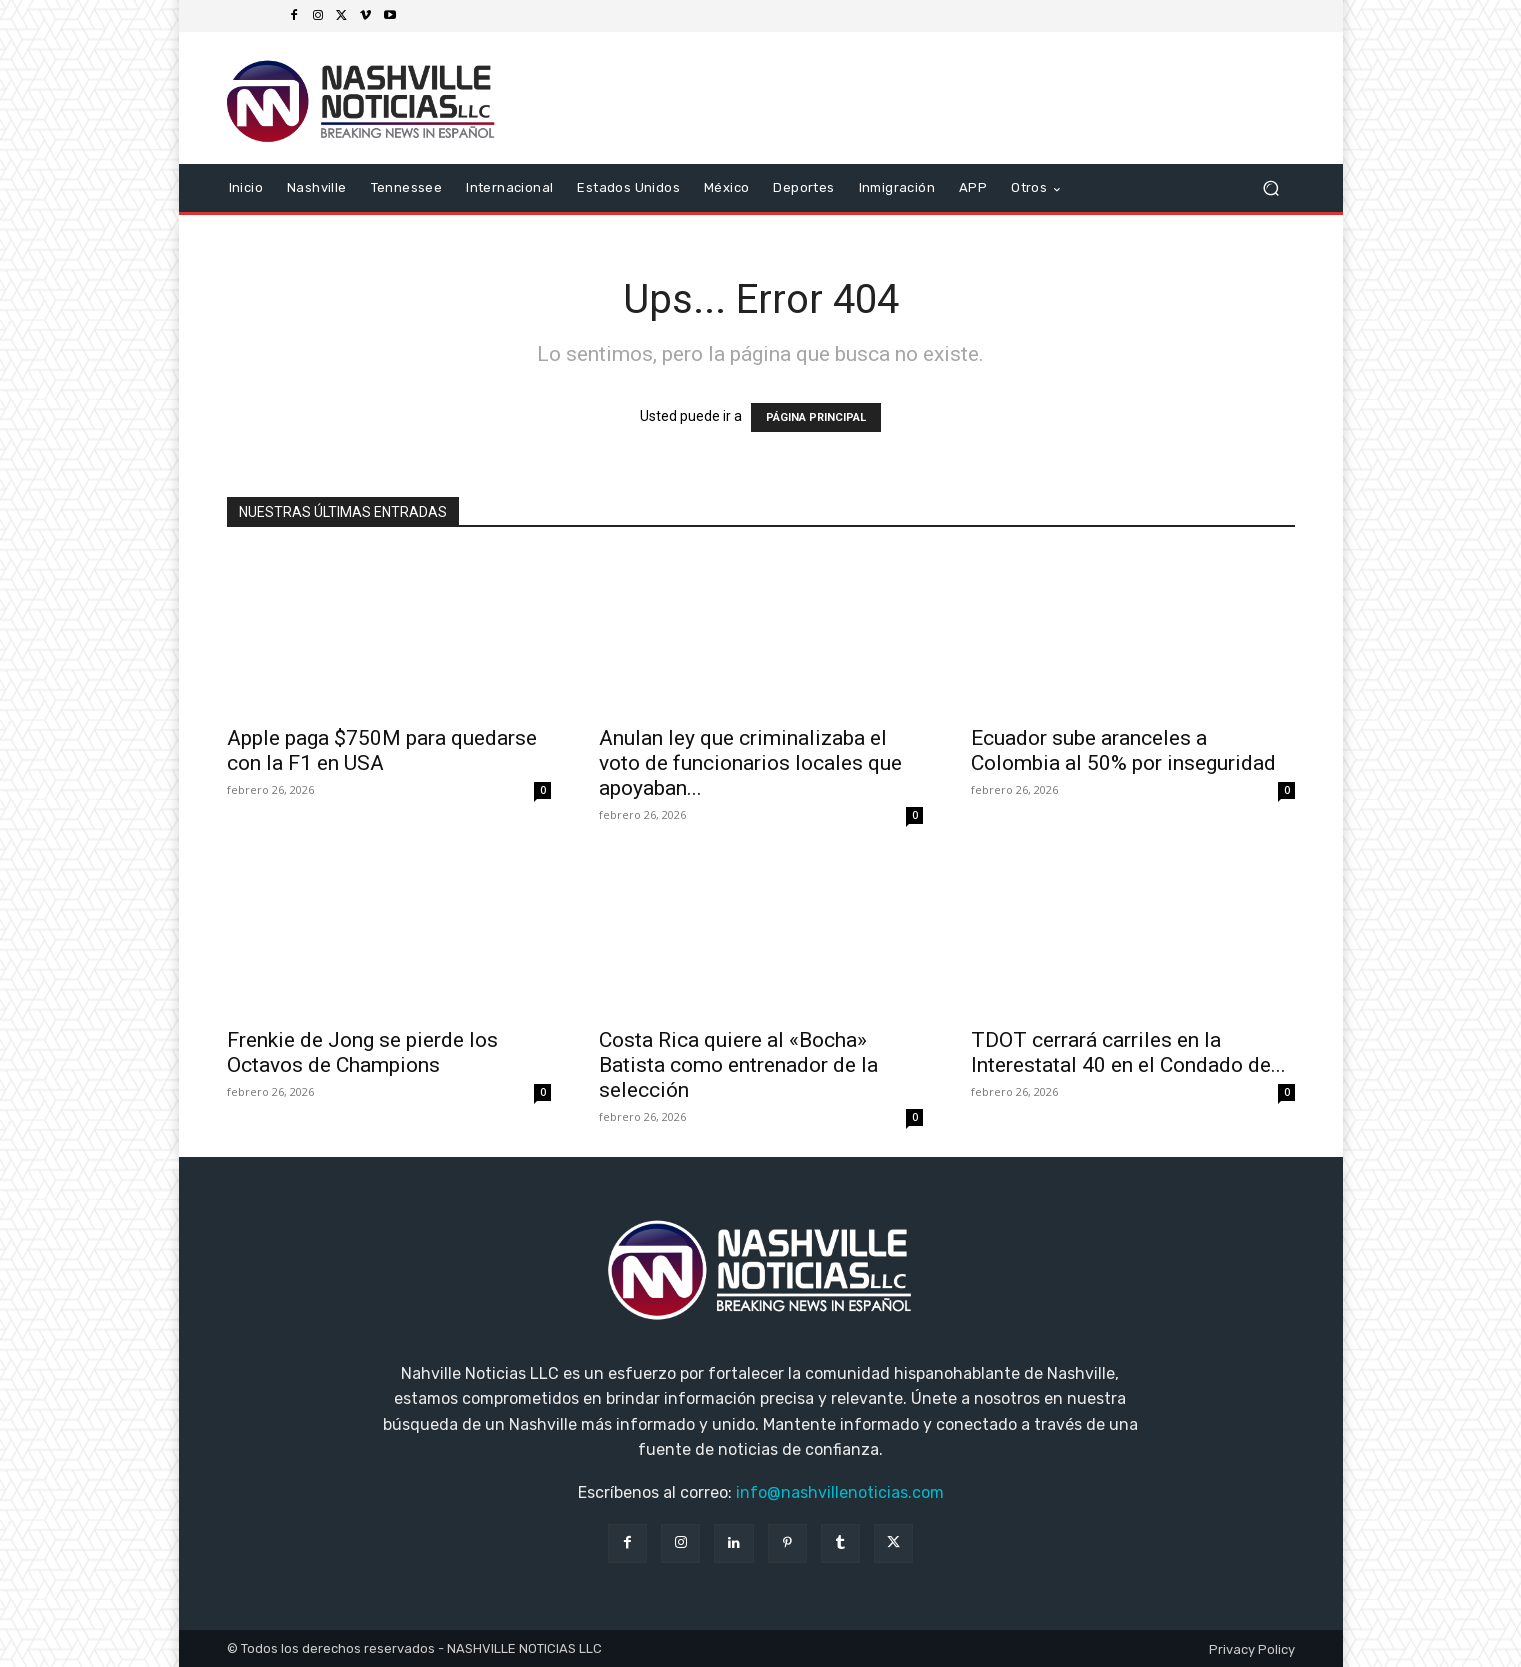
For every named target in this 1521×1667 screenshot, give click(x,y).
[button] (1271, 188)
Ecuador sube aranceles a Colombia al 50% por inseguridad (1123, 750)
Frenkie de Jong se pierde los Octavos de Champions (362, 1052)
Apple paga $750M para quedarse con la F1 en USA (382, 750)
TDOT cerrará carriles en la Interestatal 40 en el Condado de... (1128, 1052)
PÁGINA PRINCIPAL (816, 417)
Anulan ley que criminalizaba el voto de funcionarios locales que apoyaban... (750, 763)
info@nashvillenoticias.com (840, 1492)
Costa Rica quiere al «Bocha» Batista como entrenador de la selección (738, 1065)
